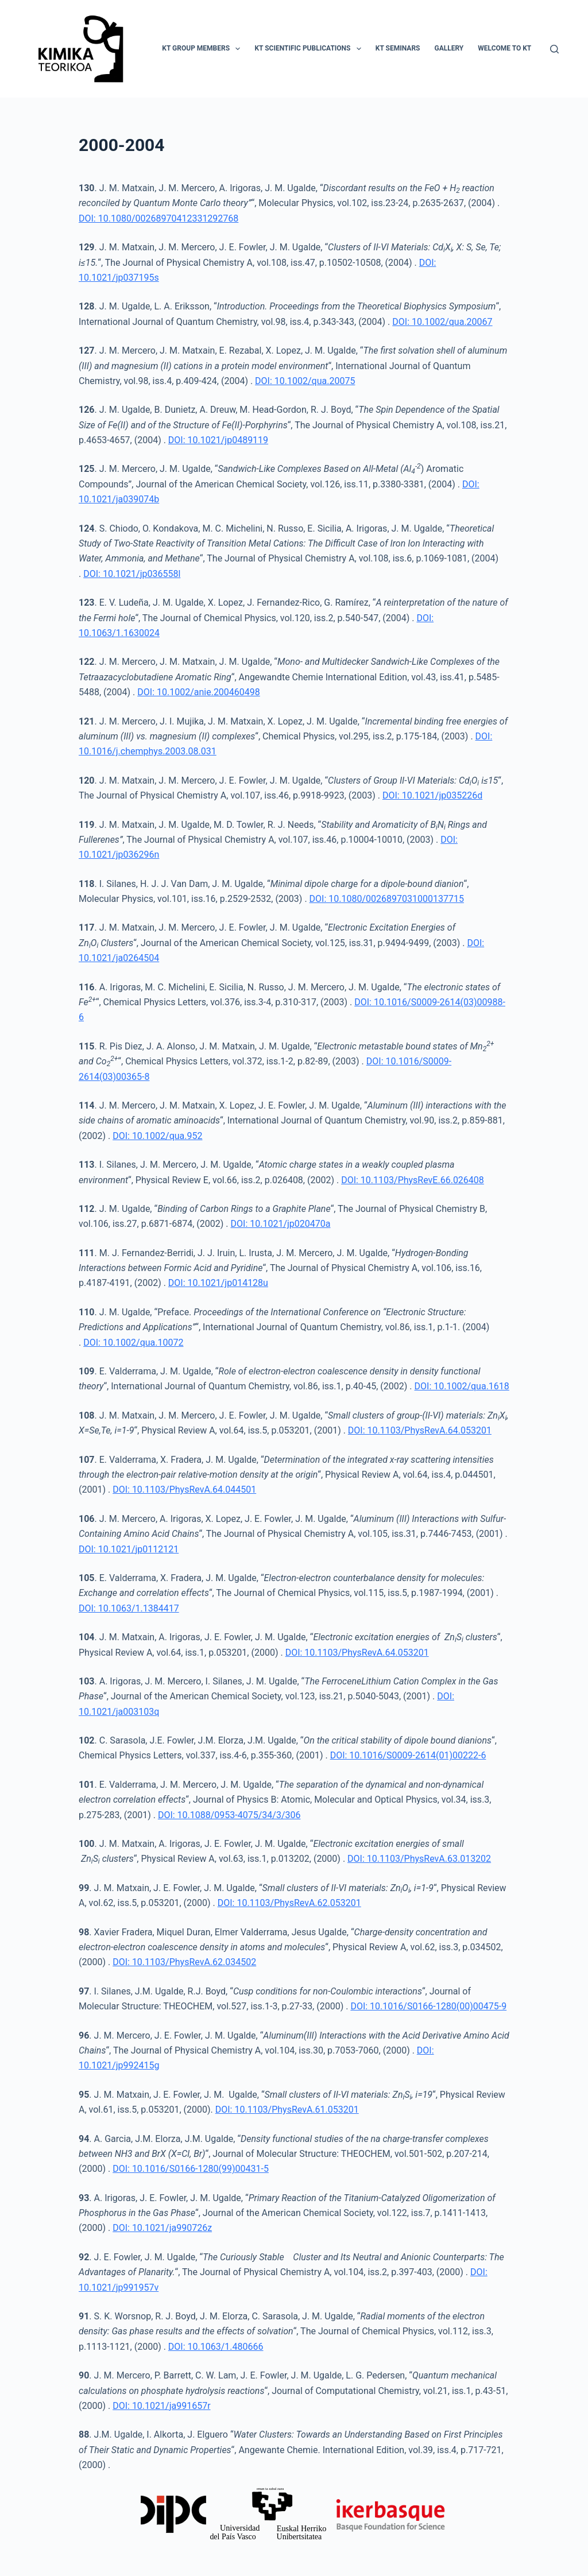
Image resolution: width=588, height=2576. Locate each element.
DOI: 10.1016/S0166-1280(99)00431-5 (191, 2168)
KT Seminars (398, 48)
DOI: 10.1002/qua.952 (157, 1135)
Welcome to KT (504, 48)
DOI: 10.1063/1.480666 (216, 2346)
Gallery (448, 48)
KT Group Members (203, 49)
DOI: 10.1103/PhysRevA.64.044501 (184, 1489)
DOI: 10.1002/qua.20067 (442, 321)
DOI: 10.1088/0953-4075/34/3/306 (229, 1815)
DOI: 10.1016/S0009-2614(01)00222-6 (408, 1755)
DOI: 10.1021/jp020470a (281, 1223)
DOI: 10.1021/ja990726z (162, 2227)
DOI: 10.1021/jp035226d (432, 795)
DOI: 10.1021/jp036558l (131, 573)
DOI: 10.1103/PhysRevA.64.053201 (420, 1430)
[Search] (554, 49)
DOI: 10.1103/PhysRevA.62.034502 (184, 1962)
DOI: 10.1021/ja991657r (161, 2405)
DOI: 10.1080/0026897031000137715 (387, 898)
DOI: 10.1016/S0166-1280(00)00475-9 (428, 2006)
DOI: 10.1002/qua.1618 (462, 1386)
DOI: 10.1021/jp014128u (218, 1282)
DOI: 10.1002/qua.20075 (305, 380)
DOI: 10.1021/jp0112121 (129, 1549)
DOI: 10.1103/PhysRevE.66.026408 (412, 1180)
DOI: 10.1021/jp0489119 (218, 440)
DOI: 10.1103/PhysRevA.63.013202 (419, 1858)
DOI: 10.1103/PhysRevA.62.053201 (289, 1902)
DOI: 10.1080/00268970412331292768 (158, 218)
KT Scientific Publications (309, 49)
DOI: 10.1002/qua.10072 (133, 1342)
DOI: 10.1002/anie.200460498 (198, 692)
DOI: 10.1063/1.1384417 (129, 1608)
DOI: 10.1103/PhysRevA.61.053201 (287, 2109)
